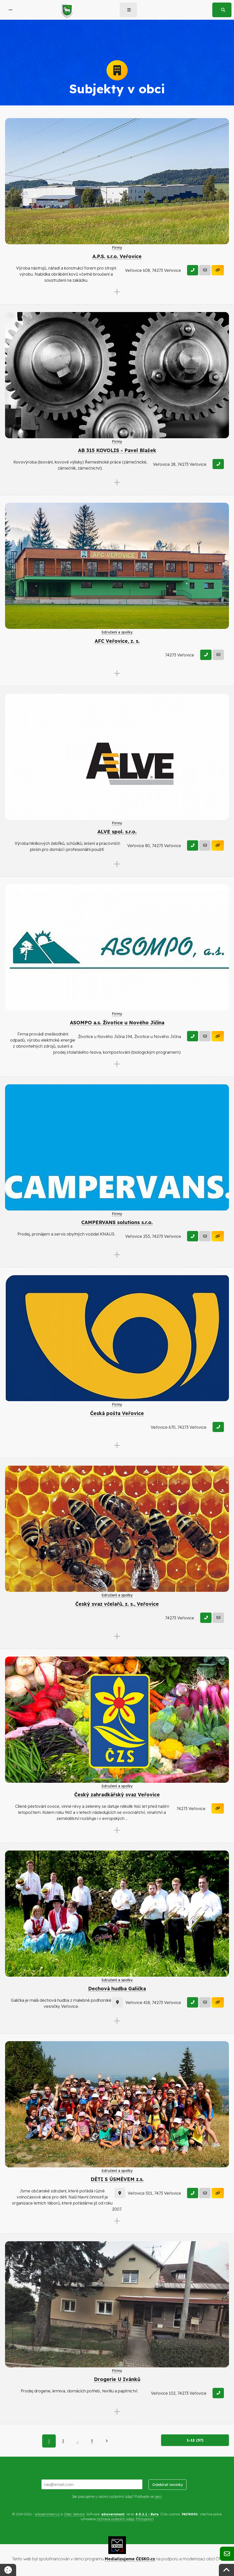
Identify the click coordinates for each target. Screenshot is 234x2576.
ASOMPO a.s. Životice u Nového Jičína (117, 1023)
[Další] (106, 2441)
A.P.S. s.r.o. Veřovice (117, 256)
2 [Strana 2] (63, 2441)
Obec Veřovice (74, 2514)
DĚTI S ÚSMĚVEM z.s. (117, 2179)
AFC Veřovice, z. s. (117, 641)
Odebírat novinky (167, 2484)
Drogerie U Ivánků (117, 2379)
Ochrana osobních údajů (115, 2519)
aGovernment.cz (47, 2514)
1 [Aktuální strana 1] (49, 2441)
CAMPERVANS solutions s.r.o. (117, 1222)
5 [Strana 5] (92, 2441)
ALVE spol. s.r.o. (117, 832)
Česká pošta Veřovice (117, 1413)
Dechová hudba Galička (117, 1989)
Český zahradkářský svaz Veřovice (117, 1795)
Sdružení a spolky (117, 632)
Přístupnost (145, 2519)
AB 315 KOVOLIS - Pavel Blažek (117, 450)
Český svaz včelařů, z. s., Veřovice (117, 1604)
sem (158, 2496)
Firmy (117, 247)
